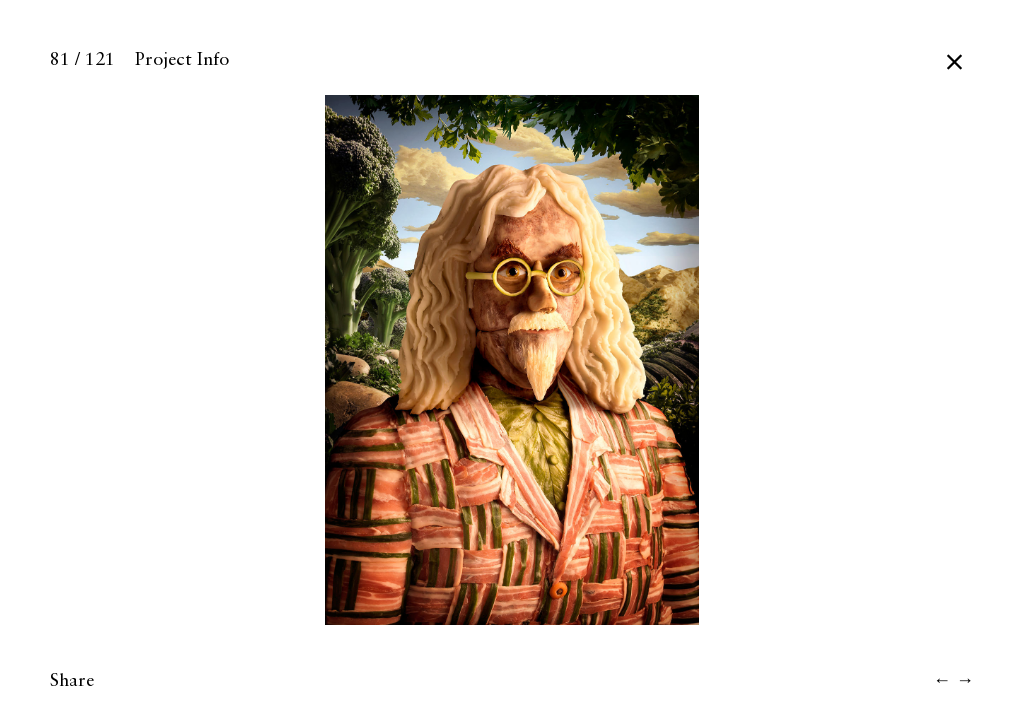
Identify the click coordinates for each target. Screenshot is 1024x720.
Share (72, 681)
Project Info (182, 60)
